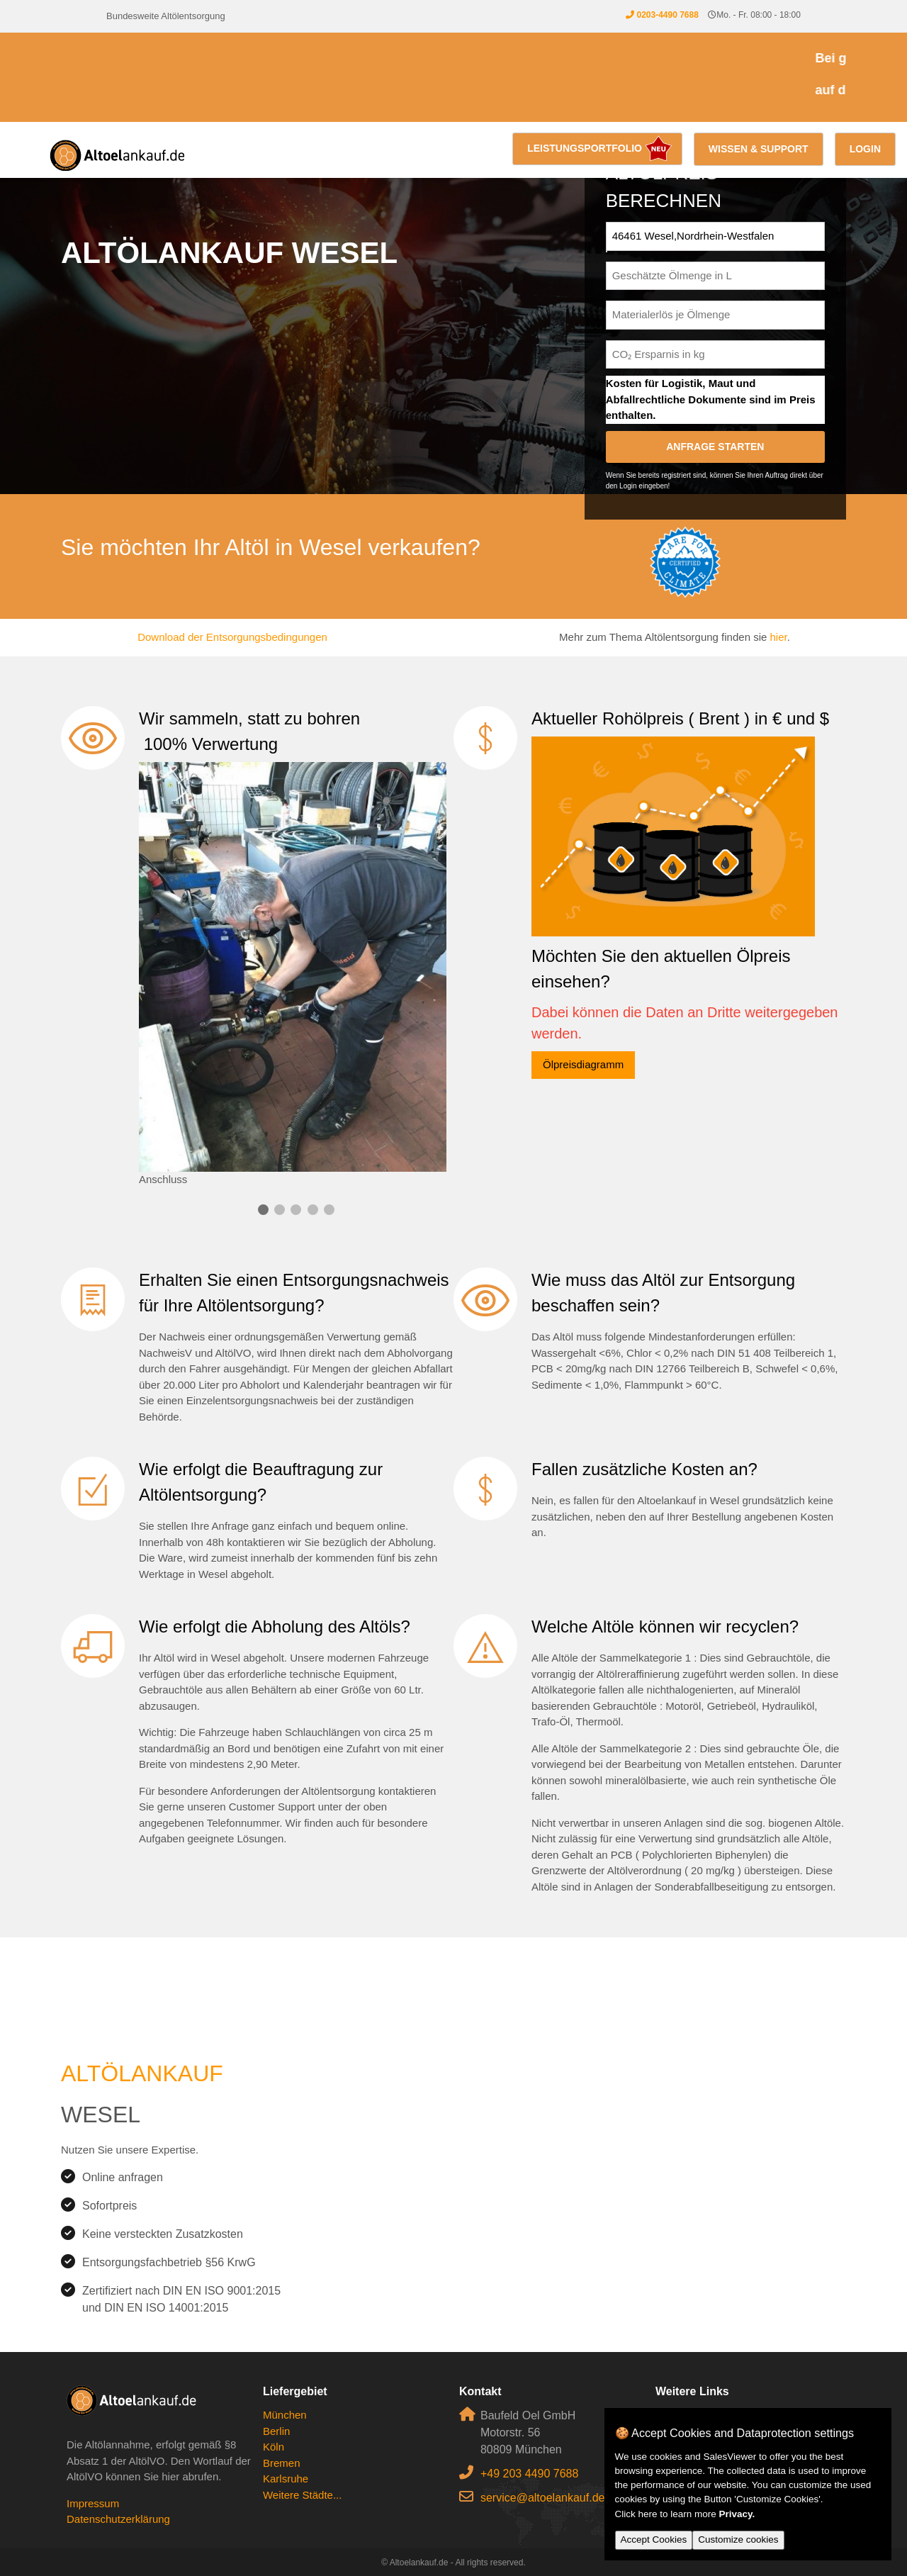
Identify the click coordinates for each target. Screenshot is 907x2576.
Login (865, 149)
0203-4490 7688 (667, 15)
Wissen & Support (759, 149)
